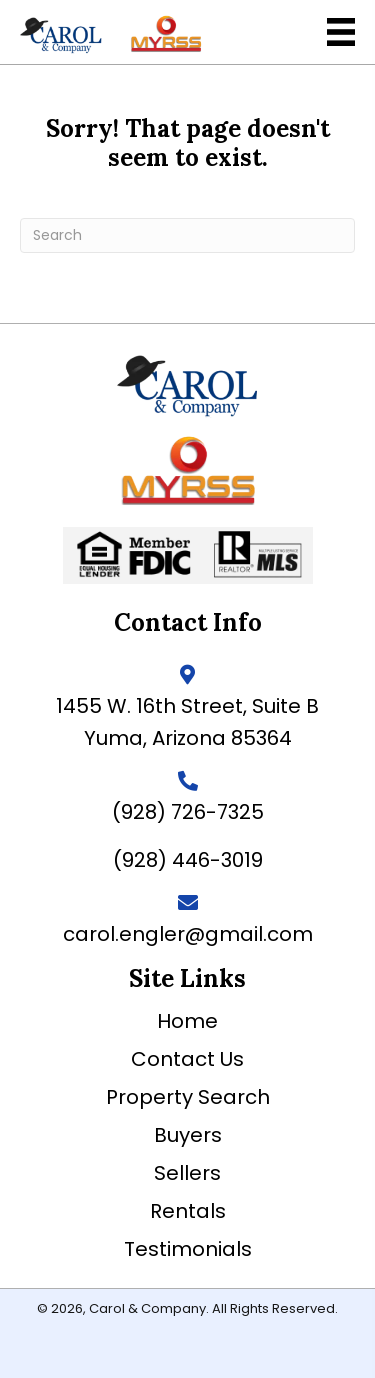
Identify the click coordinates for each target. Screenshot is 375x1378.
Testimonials (188, 1249)
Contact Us (187, 1059)
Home (187, 1021)
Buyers (188, 1135)
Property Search (188, 1097)
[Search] (187, 235)
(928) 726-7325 (188, 812)
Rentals (188, 1211)
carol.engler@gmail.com (188, 934)
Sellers (187, 1173)
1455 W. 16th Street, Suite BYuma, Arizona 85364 (187, 722)
